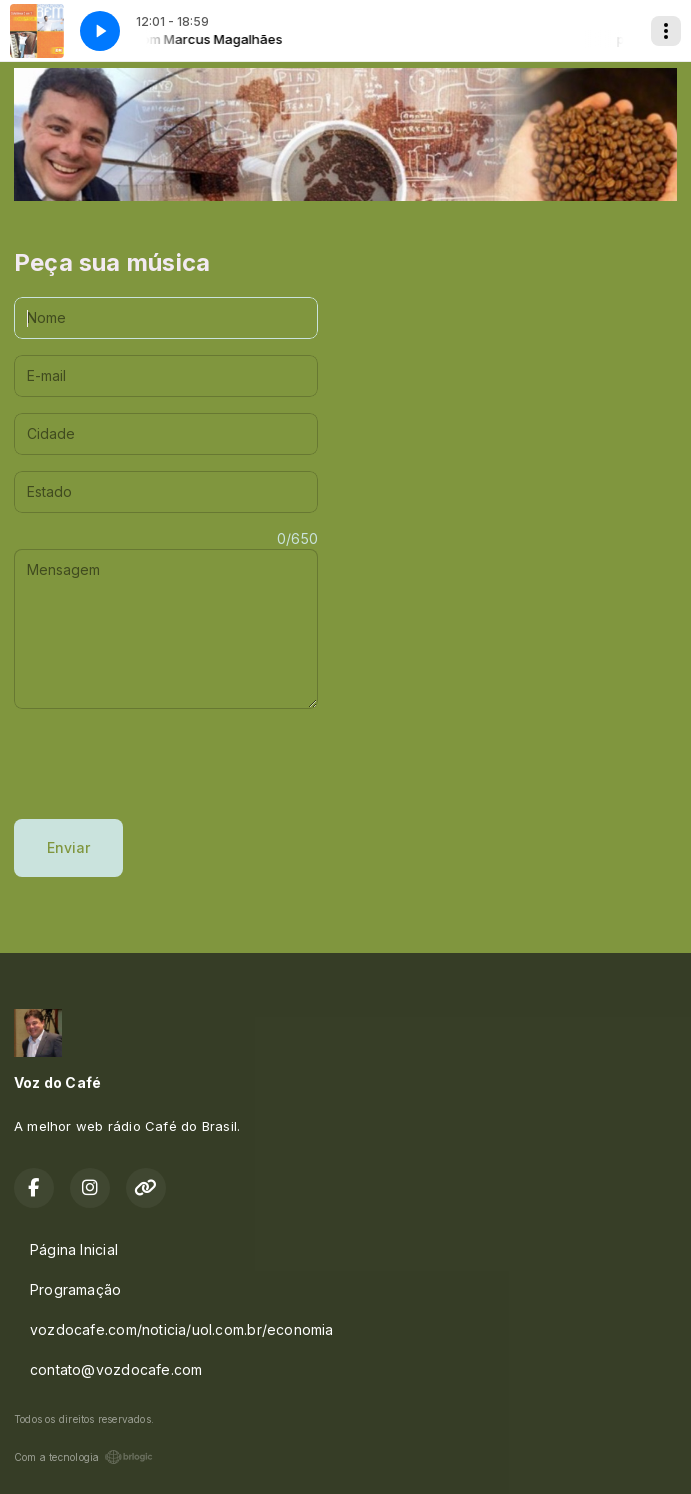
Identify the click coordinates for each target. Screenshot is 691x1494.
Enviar (68, 847)
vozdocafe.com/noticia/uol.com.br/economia (182, 1329)
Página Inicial (74, 1249)
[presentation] (166, 764)
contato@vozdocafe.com (116, 1369)
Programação (75, 1289)
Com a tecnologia (83, 1457)
